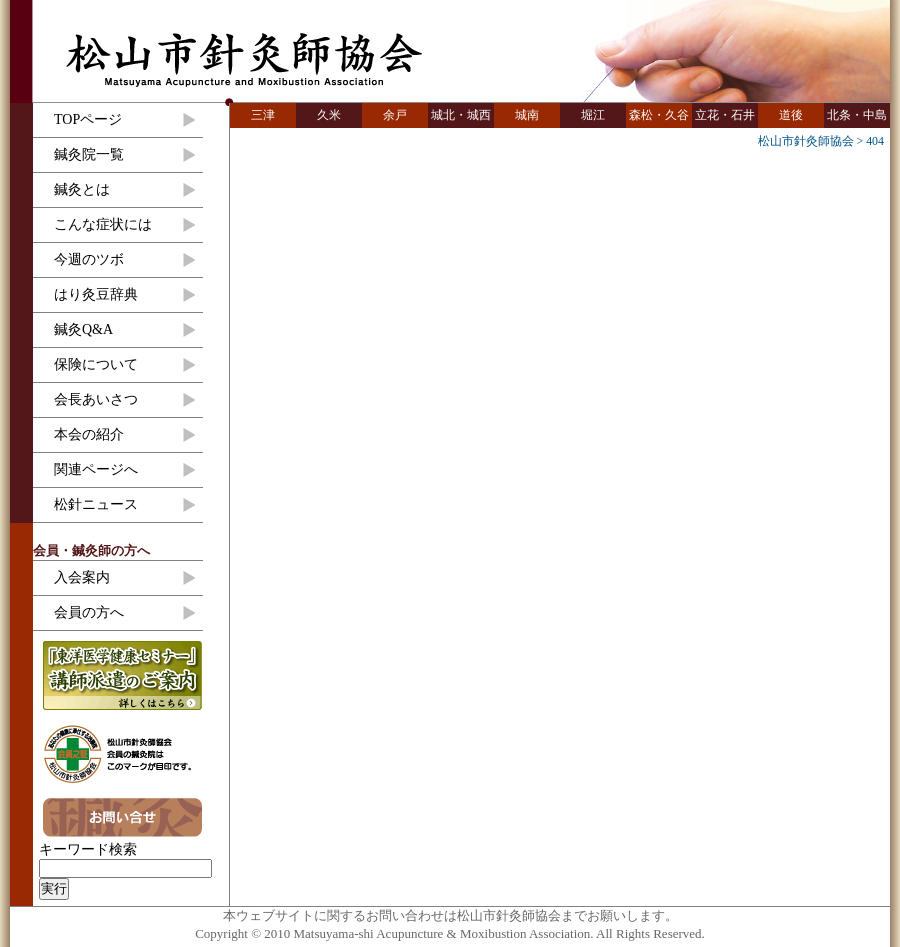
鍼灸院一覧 (89, 154)
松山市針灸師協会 (244, 60)
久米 (329, 115)
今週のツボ (89, 259)
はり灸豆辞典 (96, 294)
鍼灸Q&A (83, 329)
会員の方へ (89, 612)
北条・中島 (857, 115)
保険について (96, 364)
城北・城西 (461, 115)
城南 (527, 115)
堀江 (593, 115)
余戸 (395, 115)
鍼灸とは (82, 189)
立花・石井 (725, 115)
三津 (263, 115)
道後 (791, 115)
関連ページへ (96, 469)
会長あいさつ (96, 399)
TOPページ (88, 119)
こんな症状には (103, 224)
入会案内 (82, 577)
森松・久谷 (659, 115)
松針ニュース (96, 504)
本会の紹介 (89, 434)
